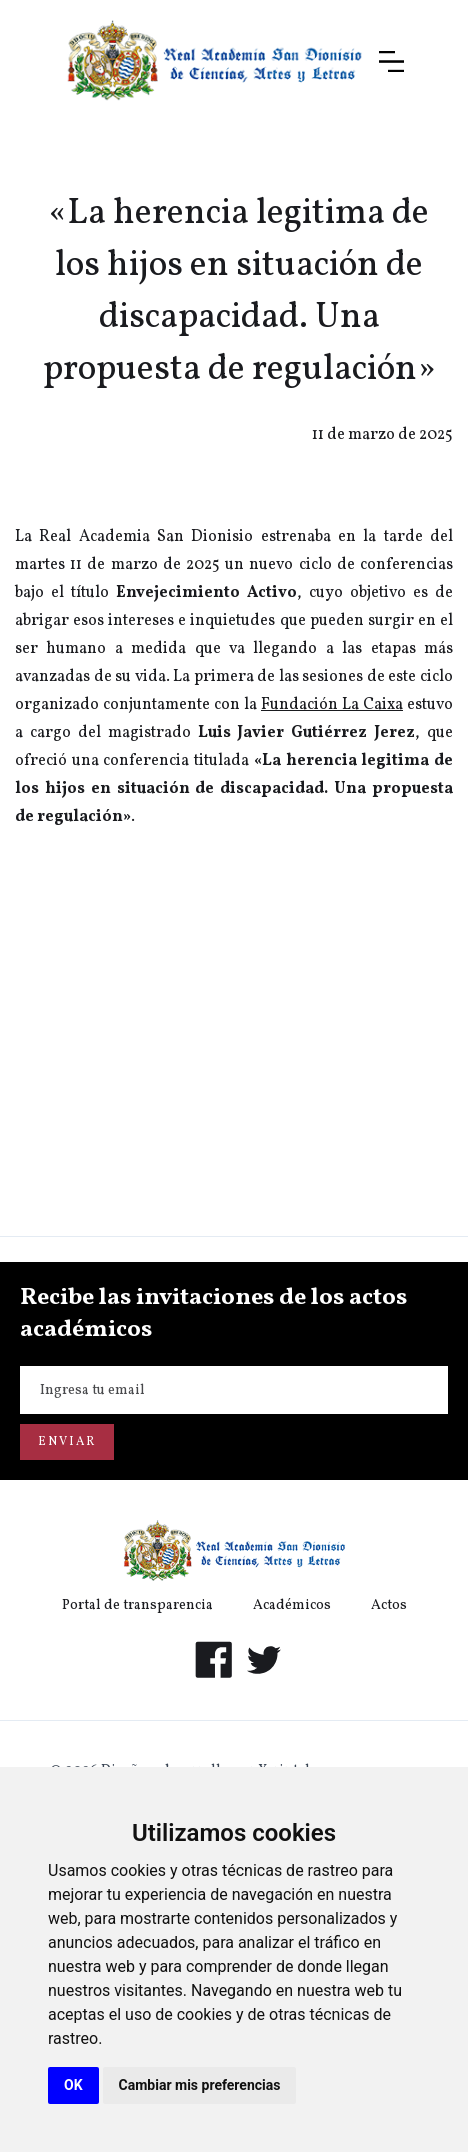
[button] (391, 61)
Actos (389, 1605)
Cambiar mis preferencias (200, 2085)
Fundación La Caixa (332, 705)
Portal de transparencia (137, 1605)
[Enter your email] (234, 1390)
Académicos (292, 1605)
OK (73, 2085)
